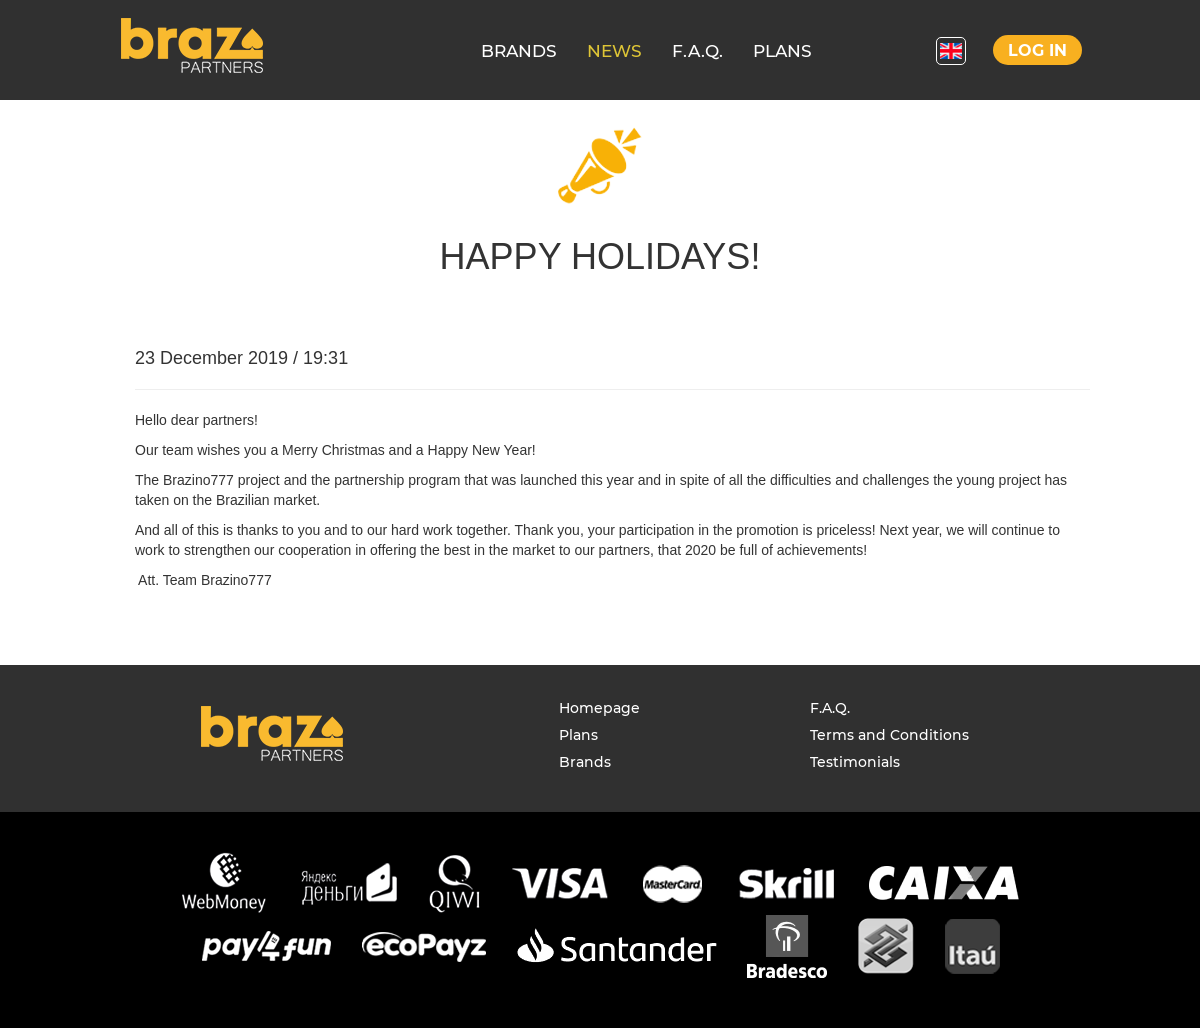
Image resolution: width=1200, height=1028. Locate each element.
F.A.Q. (697, 51)
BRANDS (519, 51)
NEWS (614, 51)
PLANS (782, 51)
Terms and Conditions (889, 735)
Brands (585, 762)
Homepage (599, 708)
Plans (578, 735)
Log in (1037, 50)
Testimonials (855, 762)
